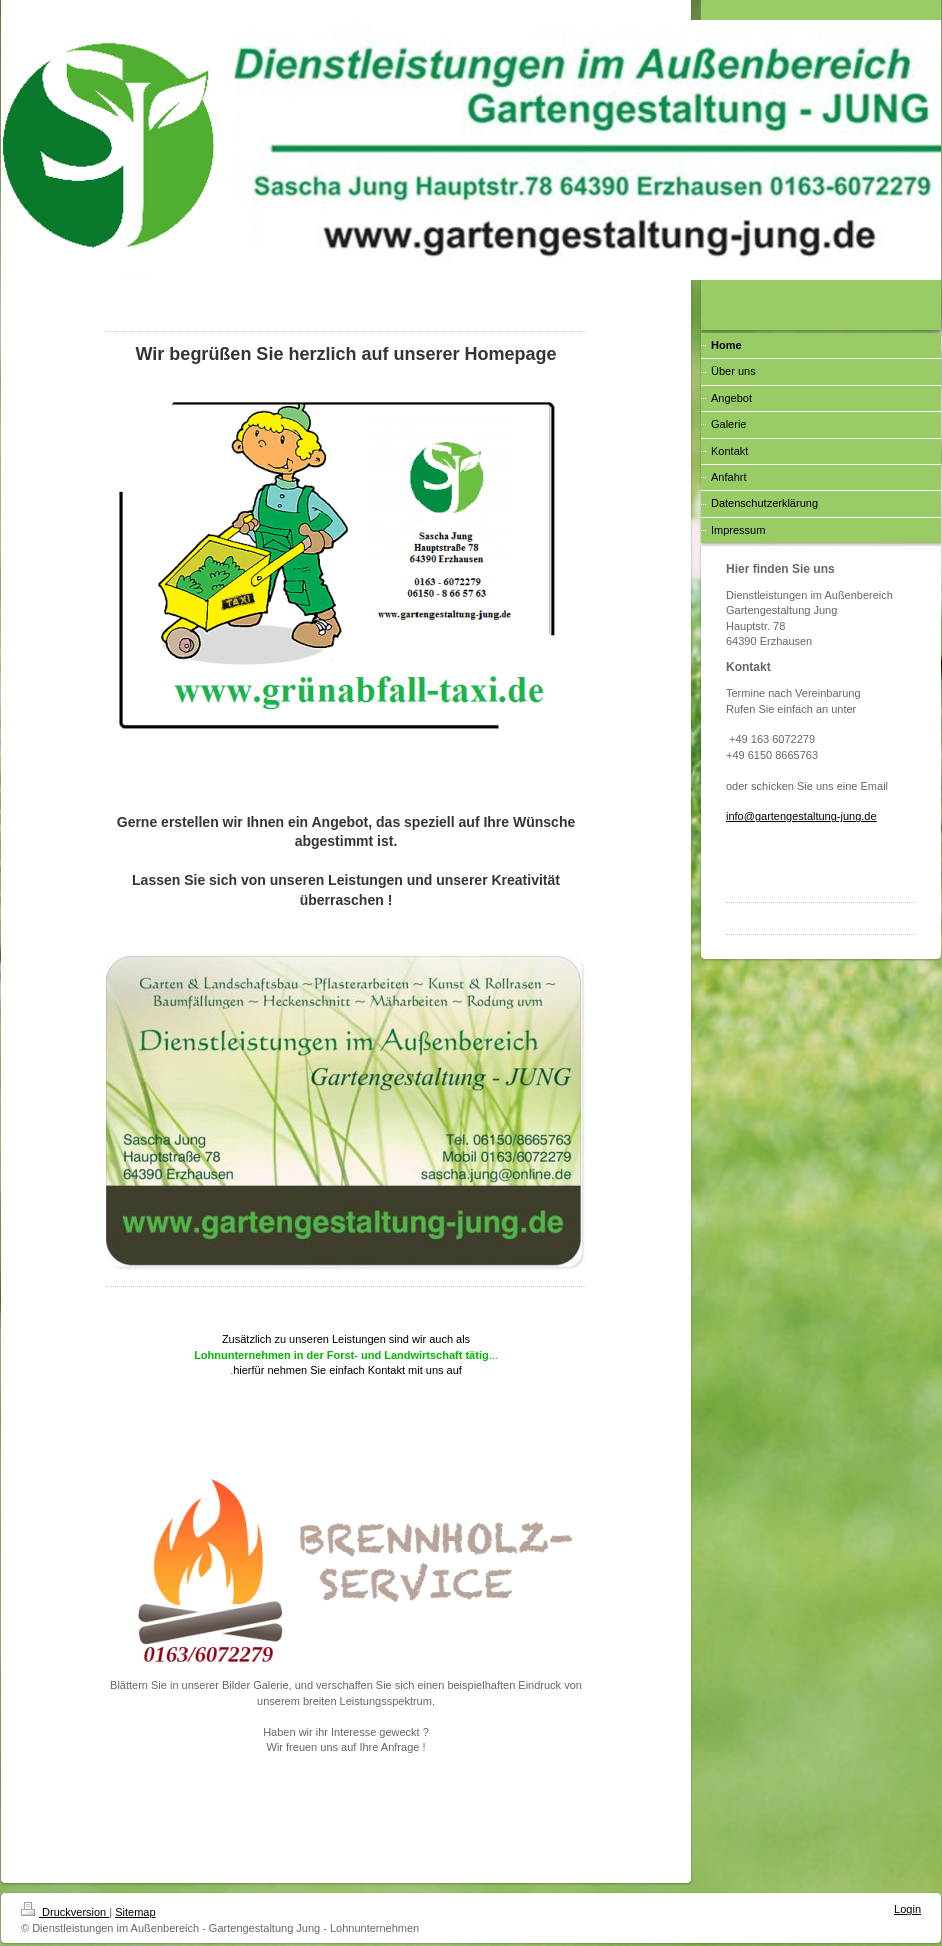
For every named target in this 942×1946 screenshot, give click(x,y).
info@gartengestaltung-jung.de (801, 816)
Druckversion (65, 1912)
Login (907, 1909)
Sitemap (135, 1912)
